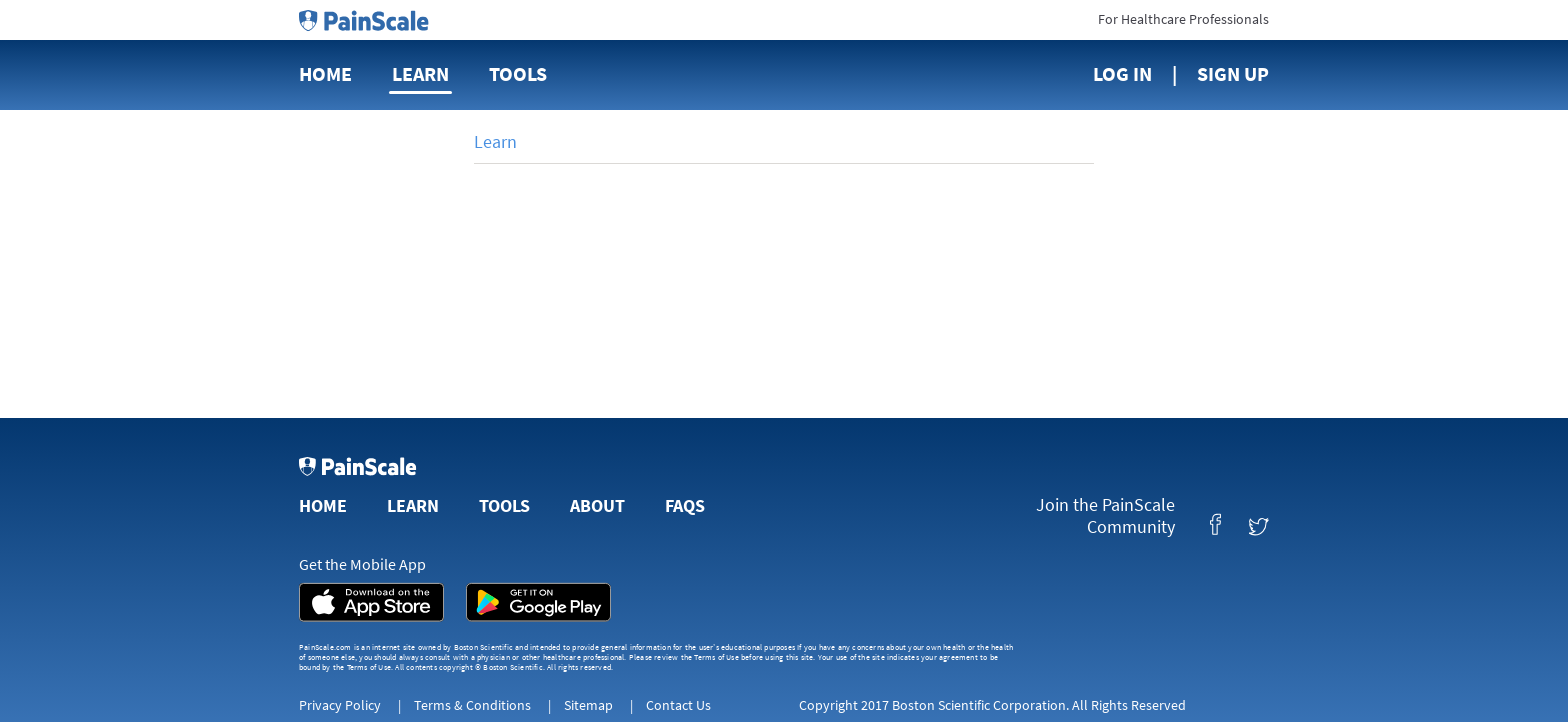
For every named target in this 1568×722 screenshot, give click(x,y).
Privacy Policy (340, 705)
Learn (420, 73)
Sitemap (588, 705)
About (597, 505)
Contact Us (678, 705)
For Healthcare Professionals (1183, 19)
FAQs (685, 505)
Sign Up (1233, 73)
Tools (518, 73)
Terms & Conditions (472, 705)
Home (325, 73)
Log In (1122, 73)
